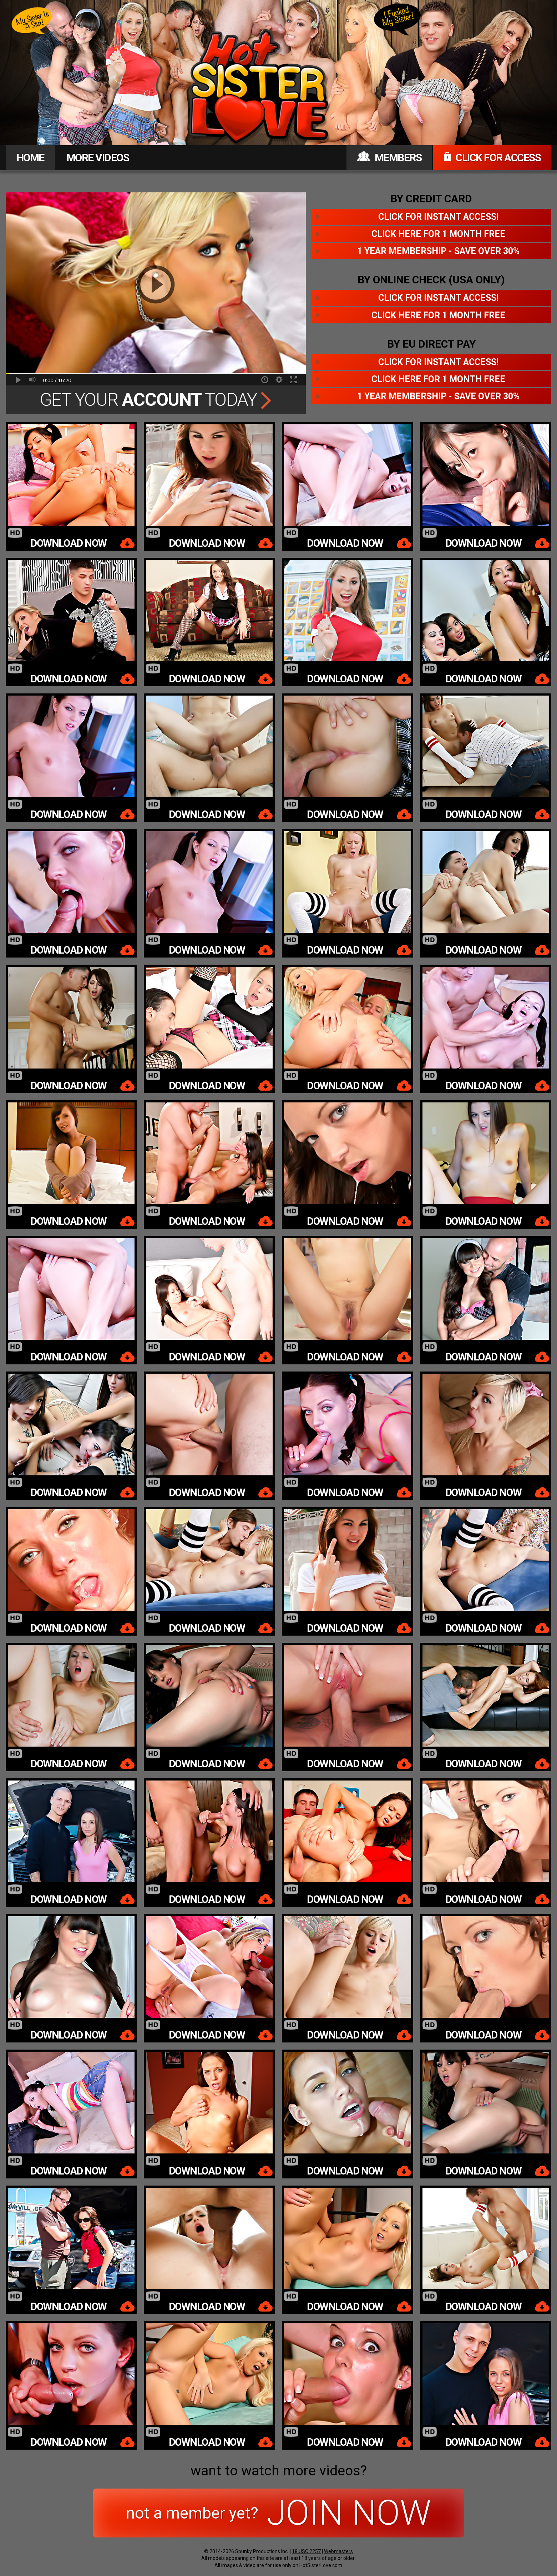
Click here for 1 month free (438, 234)
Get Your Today (156, 399)
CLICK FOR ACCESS (492, 157)
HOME (30, 157)
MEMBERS (389, 157)
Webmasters (338, 2551)
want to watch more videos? (279, 2471)
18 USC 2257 (306, 2551)
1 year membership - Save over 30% (438, 251)
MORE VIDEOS (97, 157)
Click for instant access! (438, 217)
